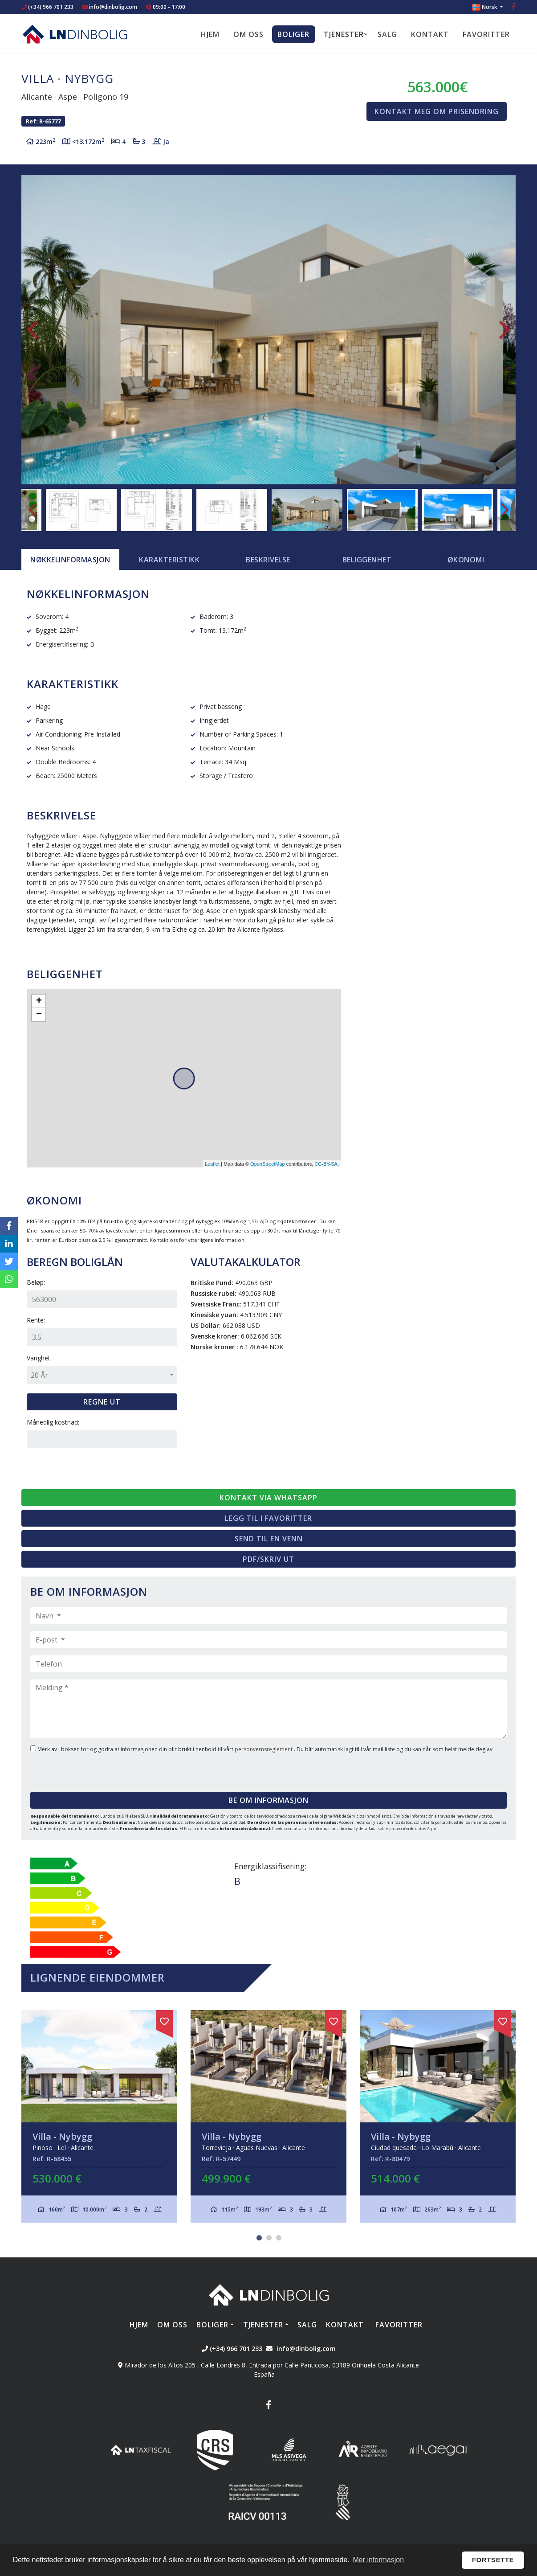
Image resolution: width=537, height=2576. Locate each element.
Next (504, 329)
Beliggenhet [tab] (367, 560)
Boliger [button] (293, 34)
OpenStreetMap (267, 1164)
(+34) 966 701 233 (47, 7)
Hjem (210, 34)
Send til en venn (269, 1539)
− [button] (39, 1014)
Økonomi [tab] (466, 560)
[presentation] (84, 1769)
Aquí (431, 1828)
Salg (387, 34)
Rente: (36, 1320)
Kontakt (430, 34)
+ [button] (39, 1001)
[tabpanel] (99, 2116)
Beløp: (36, 1282)
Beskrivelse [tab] (268, 560)
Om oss (248, 34)
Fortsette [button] (493, 2560)
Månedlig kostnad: (53, 1422)
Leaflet (212, 1164)
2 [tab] (269, 2237)
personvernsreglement (264, 1749)
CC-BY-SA (326, 1164)
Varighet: (39, 1358)
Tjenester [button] (344, 34)
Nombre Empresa (74, 34)
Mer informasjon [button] (378, 2560)
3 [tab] (278, 2237)
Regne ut (102, 1402)
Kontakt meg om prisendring (436, 111)
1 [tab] (259, 2237)
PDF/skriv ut (268, 1559)
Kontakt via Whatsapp (268, 1498)
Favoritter (486, 34)
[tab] (70, 559)
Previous (32, 329)
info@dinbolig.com (113, 7)
